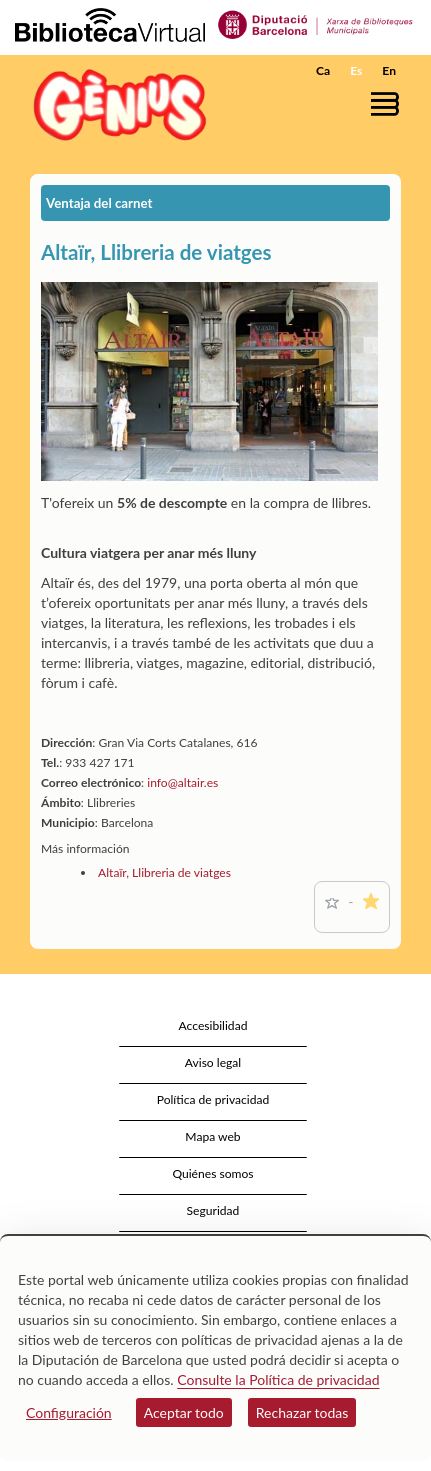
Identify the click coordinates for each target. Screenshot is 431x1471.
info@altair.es (182, 782)
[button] (388, 103)
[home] (115, 104)
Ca (323, 70)
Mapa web (212, 1136)
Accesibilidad (213, 1025)
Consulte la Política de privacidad (278, 1379)
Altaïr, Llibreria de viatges (164, 872)
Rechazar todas (302, 1412)
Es (356, 70)
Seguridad (213, 1210)
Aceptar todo (184, 1412)
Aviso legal (213, 1062)
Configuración (69, 1412)
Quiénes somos (212, 1173)
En (389, 70)
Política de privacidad (213, 1099)
